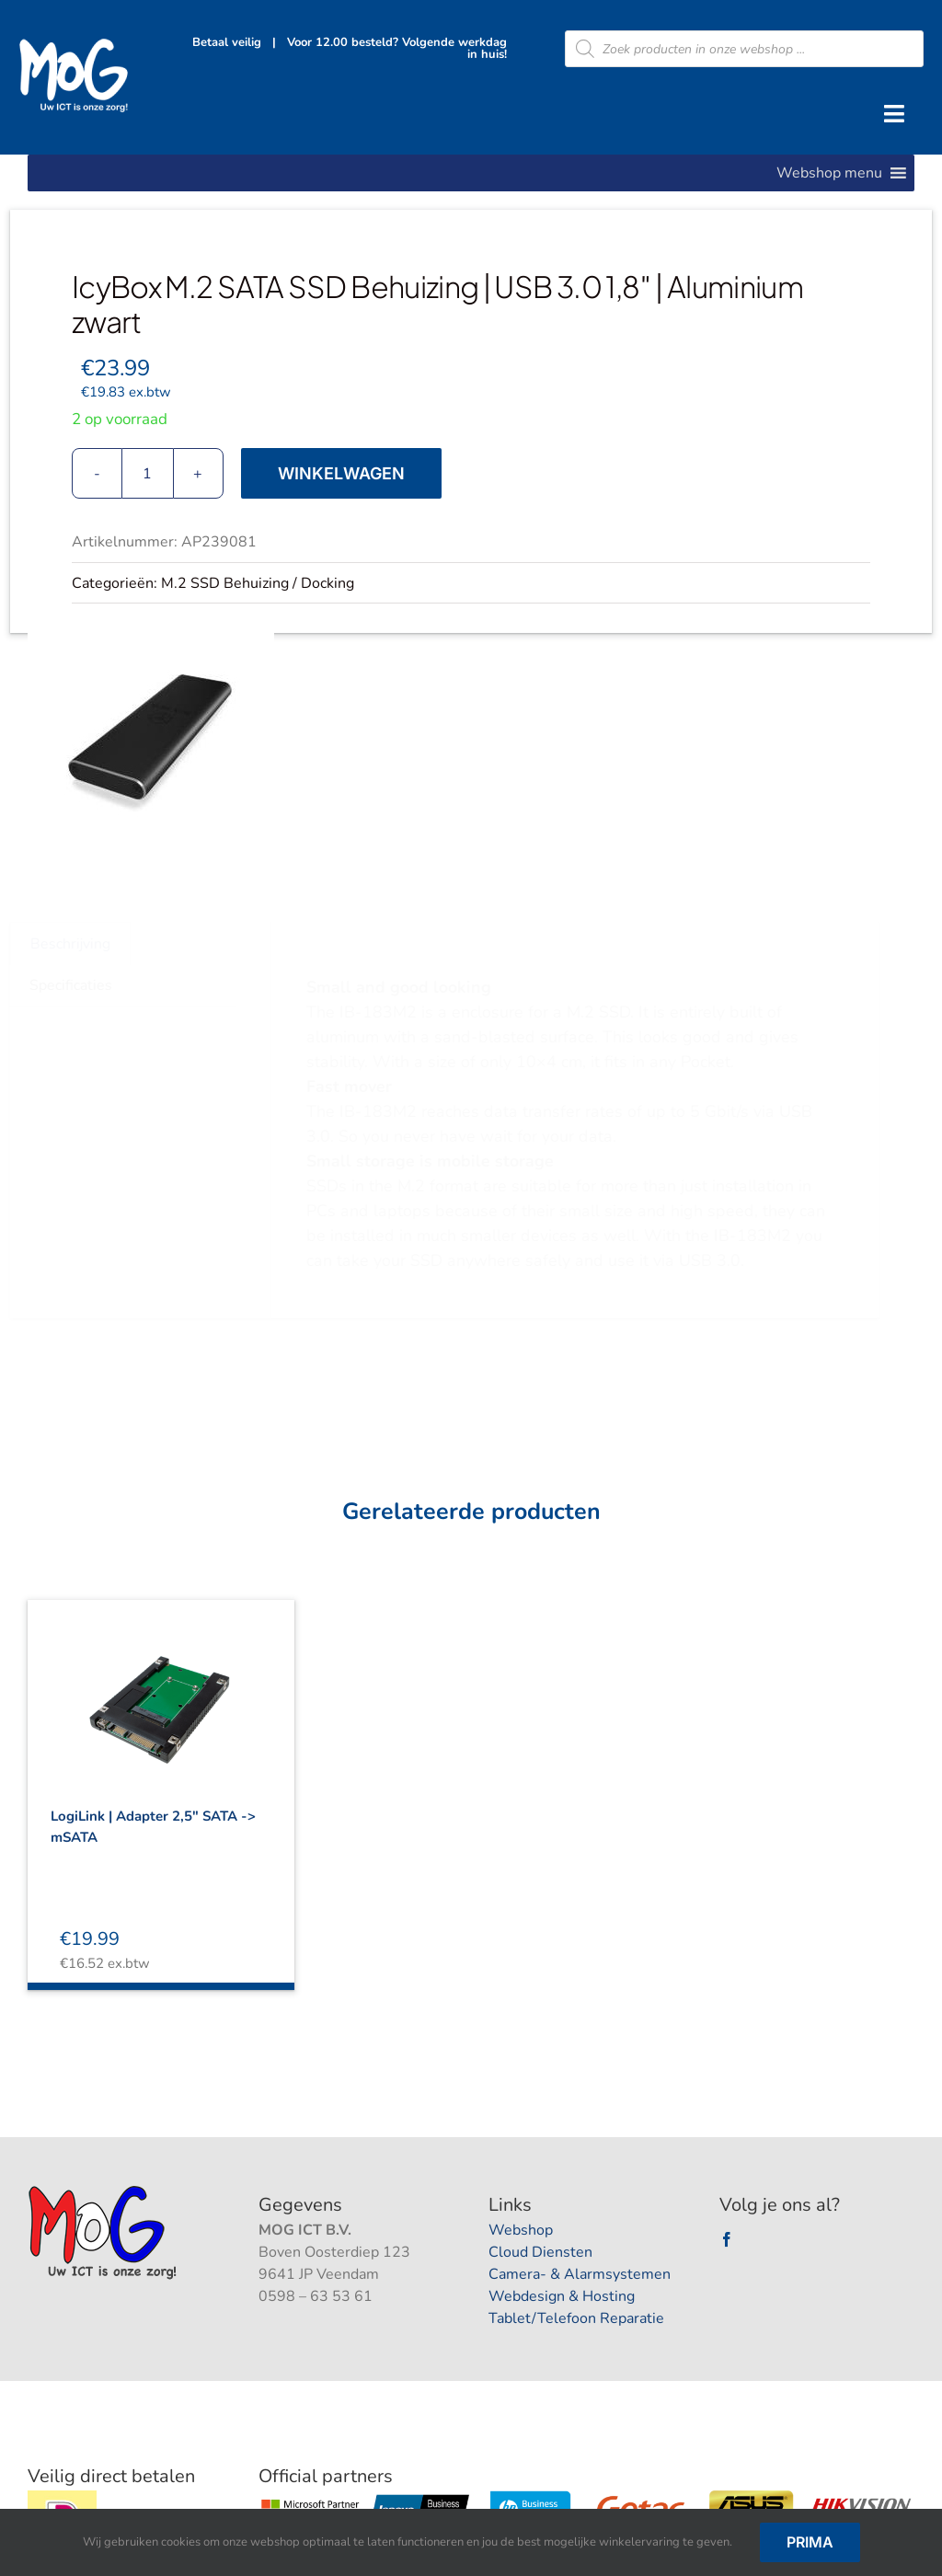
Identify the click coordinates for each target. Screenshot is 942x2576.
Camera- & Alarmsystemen (579, 2274)
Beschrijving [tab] (77, 944)
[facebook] (726, 2239)
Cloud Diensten (540, 2252)
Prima (810, 2542)
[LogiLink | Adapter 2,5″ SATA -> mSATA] (161, 1692)
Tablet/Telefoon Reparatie (576, 2318)
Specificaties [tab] (77, 985)
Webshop (520, 2230)
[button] (829, 173)
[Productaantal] (147, 473)
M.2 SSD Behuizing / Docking (257, 583)
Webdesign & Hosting (561, 2296)
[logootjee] (104, 2190)
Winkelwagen (341, 473)
